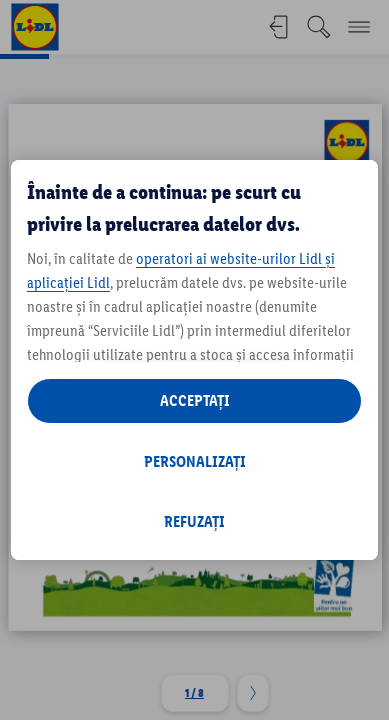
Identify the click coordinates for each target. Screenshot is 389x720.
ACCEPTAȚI (195, 400)
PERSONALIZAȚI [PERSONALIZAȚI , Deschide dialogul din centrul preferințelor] (195, 461)
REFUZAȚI (194, 521)
